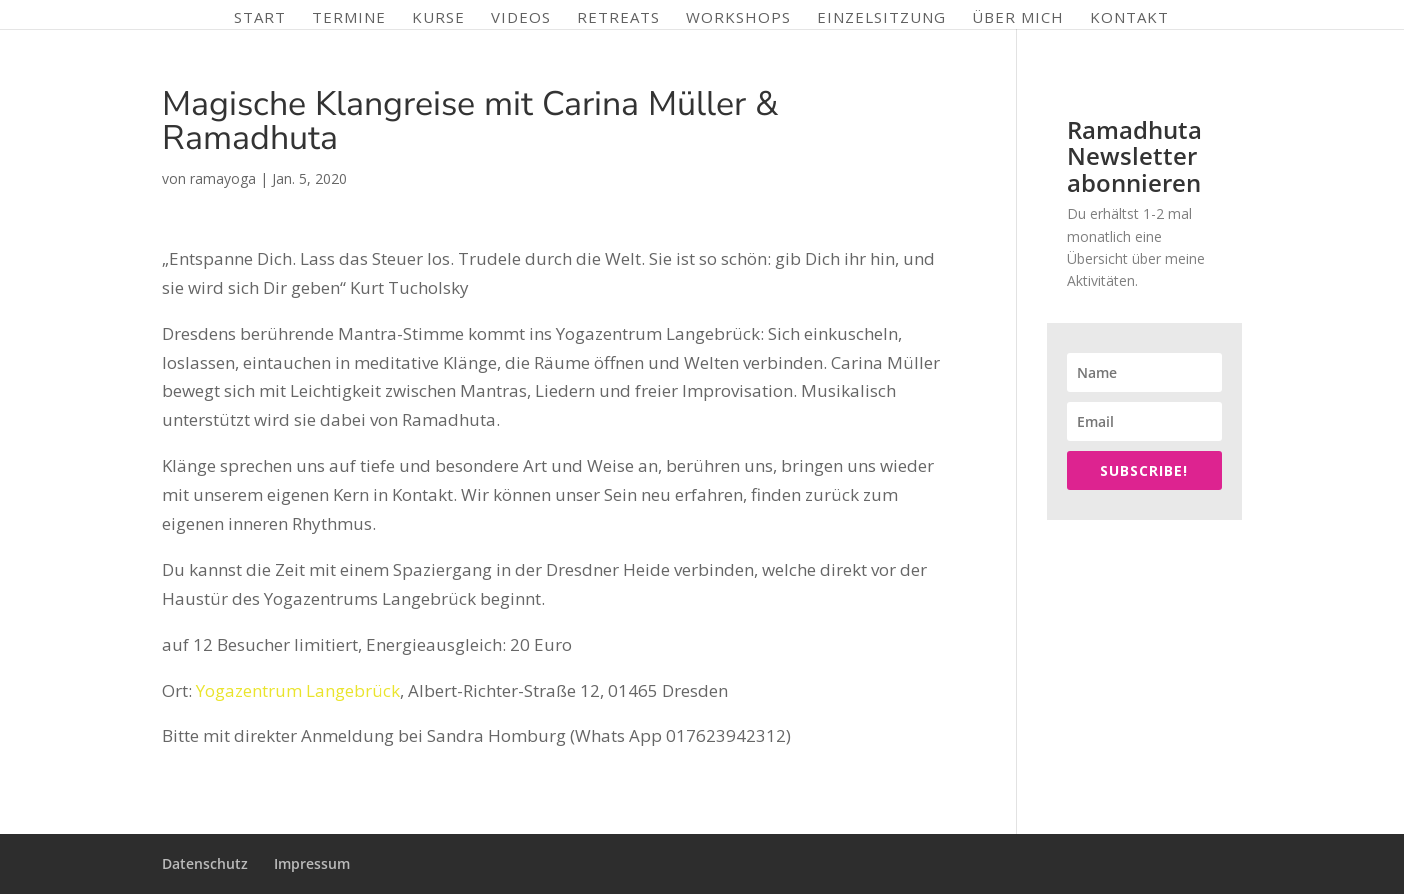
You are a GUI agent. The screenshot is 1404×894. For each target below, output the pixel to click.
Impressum (312, 863)
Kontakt (1129, 18)
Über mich (1018, 18)
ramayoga (223, 178)
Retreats (618, 18)
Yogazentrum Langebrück (298, 690)
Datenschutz (205, 863)
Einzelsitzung (881, 18)
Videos (521, 18)
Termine (349, 18)
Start (260, 18)
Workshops (738, 18)
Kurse (438, 18)
